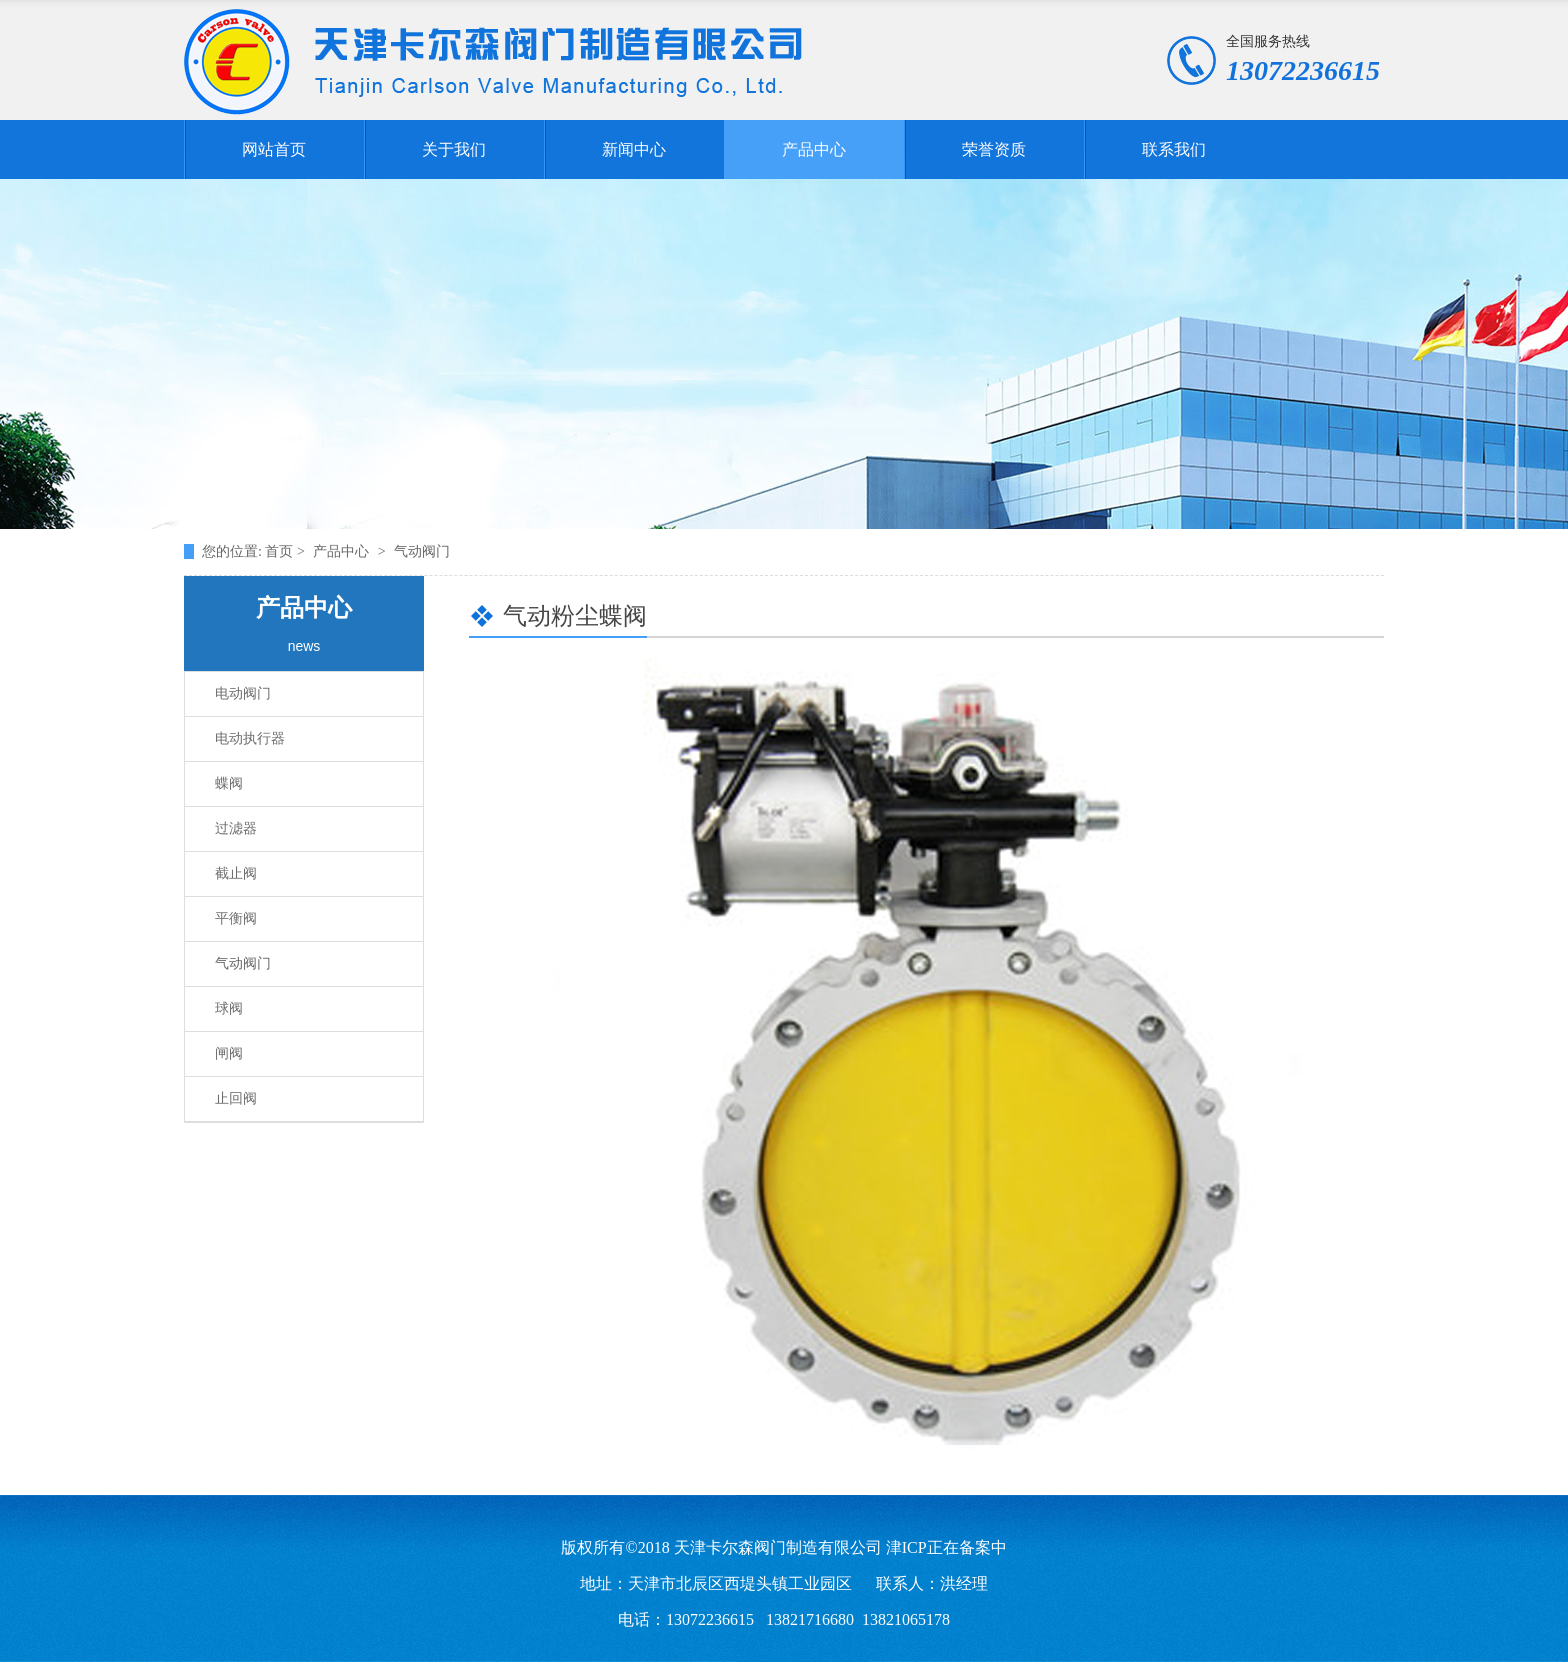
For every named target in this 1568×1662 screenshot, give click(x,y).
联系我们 (1174, 149)
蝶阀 (229, 783)
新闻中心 (634, 149)
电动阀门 (243, 693)
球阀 (229, 1008)
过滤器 (236, 828)
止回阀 (236, 1098)
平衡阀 (236, 918)
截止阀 (236, 873)
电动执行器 (250, 738)
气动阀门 (243, 963)
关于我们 (454, 149)
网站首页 (274, 149)
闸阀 (229, 1053)
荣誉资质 (994, 149)
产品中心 (814, 149)
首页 (281, 551)
